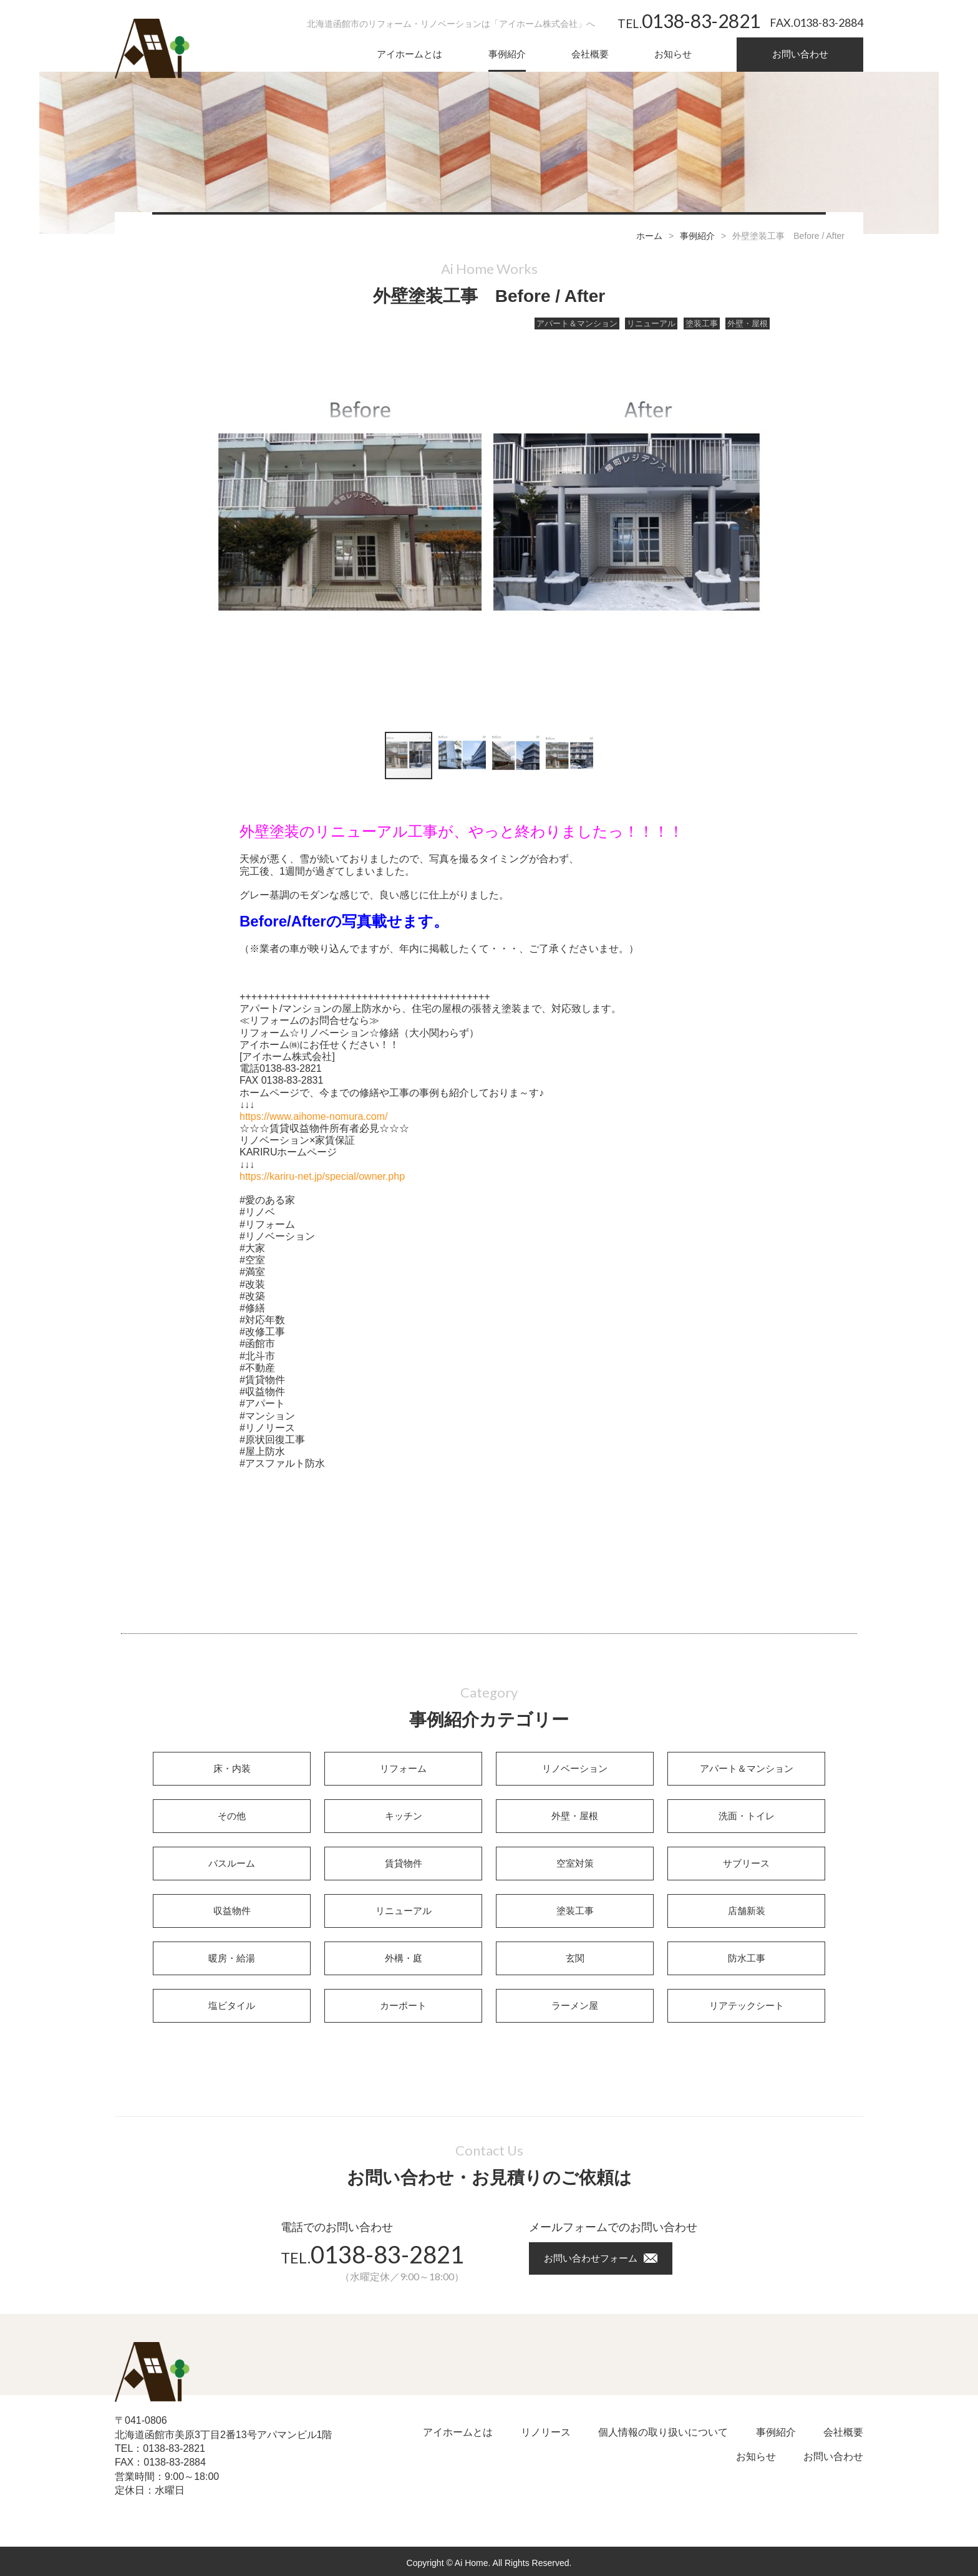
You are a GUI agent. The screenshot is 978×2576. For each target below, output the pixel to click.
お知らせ (673, 54)
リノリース (546, 2432)
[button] (753, 526)
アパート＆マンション (576, 323)
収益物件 (232, 1910)
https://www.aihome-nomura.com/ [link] (313, 1116)
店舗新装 (746, 1910)
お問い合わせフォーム (590, 2258)
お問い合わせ (800, 54)
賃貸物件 (403, 1863)
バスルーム (231, 1863)
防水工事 (746, 1958)
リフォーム (403, 1768)
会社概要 (590, 54)
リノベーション (575, 1768)
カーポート (403, 2005)
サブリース (746, 1863)
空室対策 (575, 1863)
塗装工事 (701, 323)
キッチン (403, 1815)
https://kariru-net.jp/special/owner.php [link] (322, 1176)
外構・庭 (403, 1958)
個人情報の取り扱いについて (663, 2432)
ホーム (649, 236)
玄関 (575, 1958)
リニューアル (651, 323)
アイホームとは (409, 54)
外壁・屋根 (747, 323)
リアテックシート (746, 2005)
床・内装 (232, 1768)
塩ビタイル (231, 2005)
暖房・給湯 (231, 1958)
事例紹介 (507, 54)
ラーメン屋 (574, 2005)
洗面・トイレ (747, 1815)
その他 (232, 1815)
